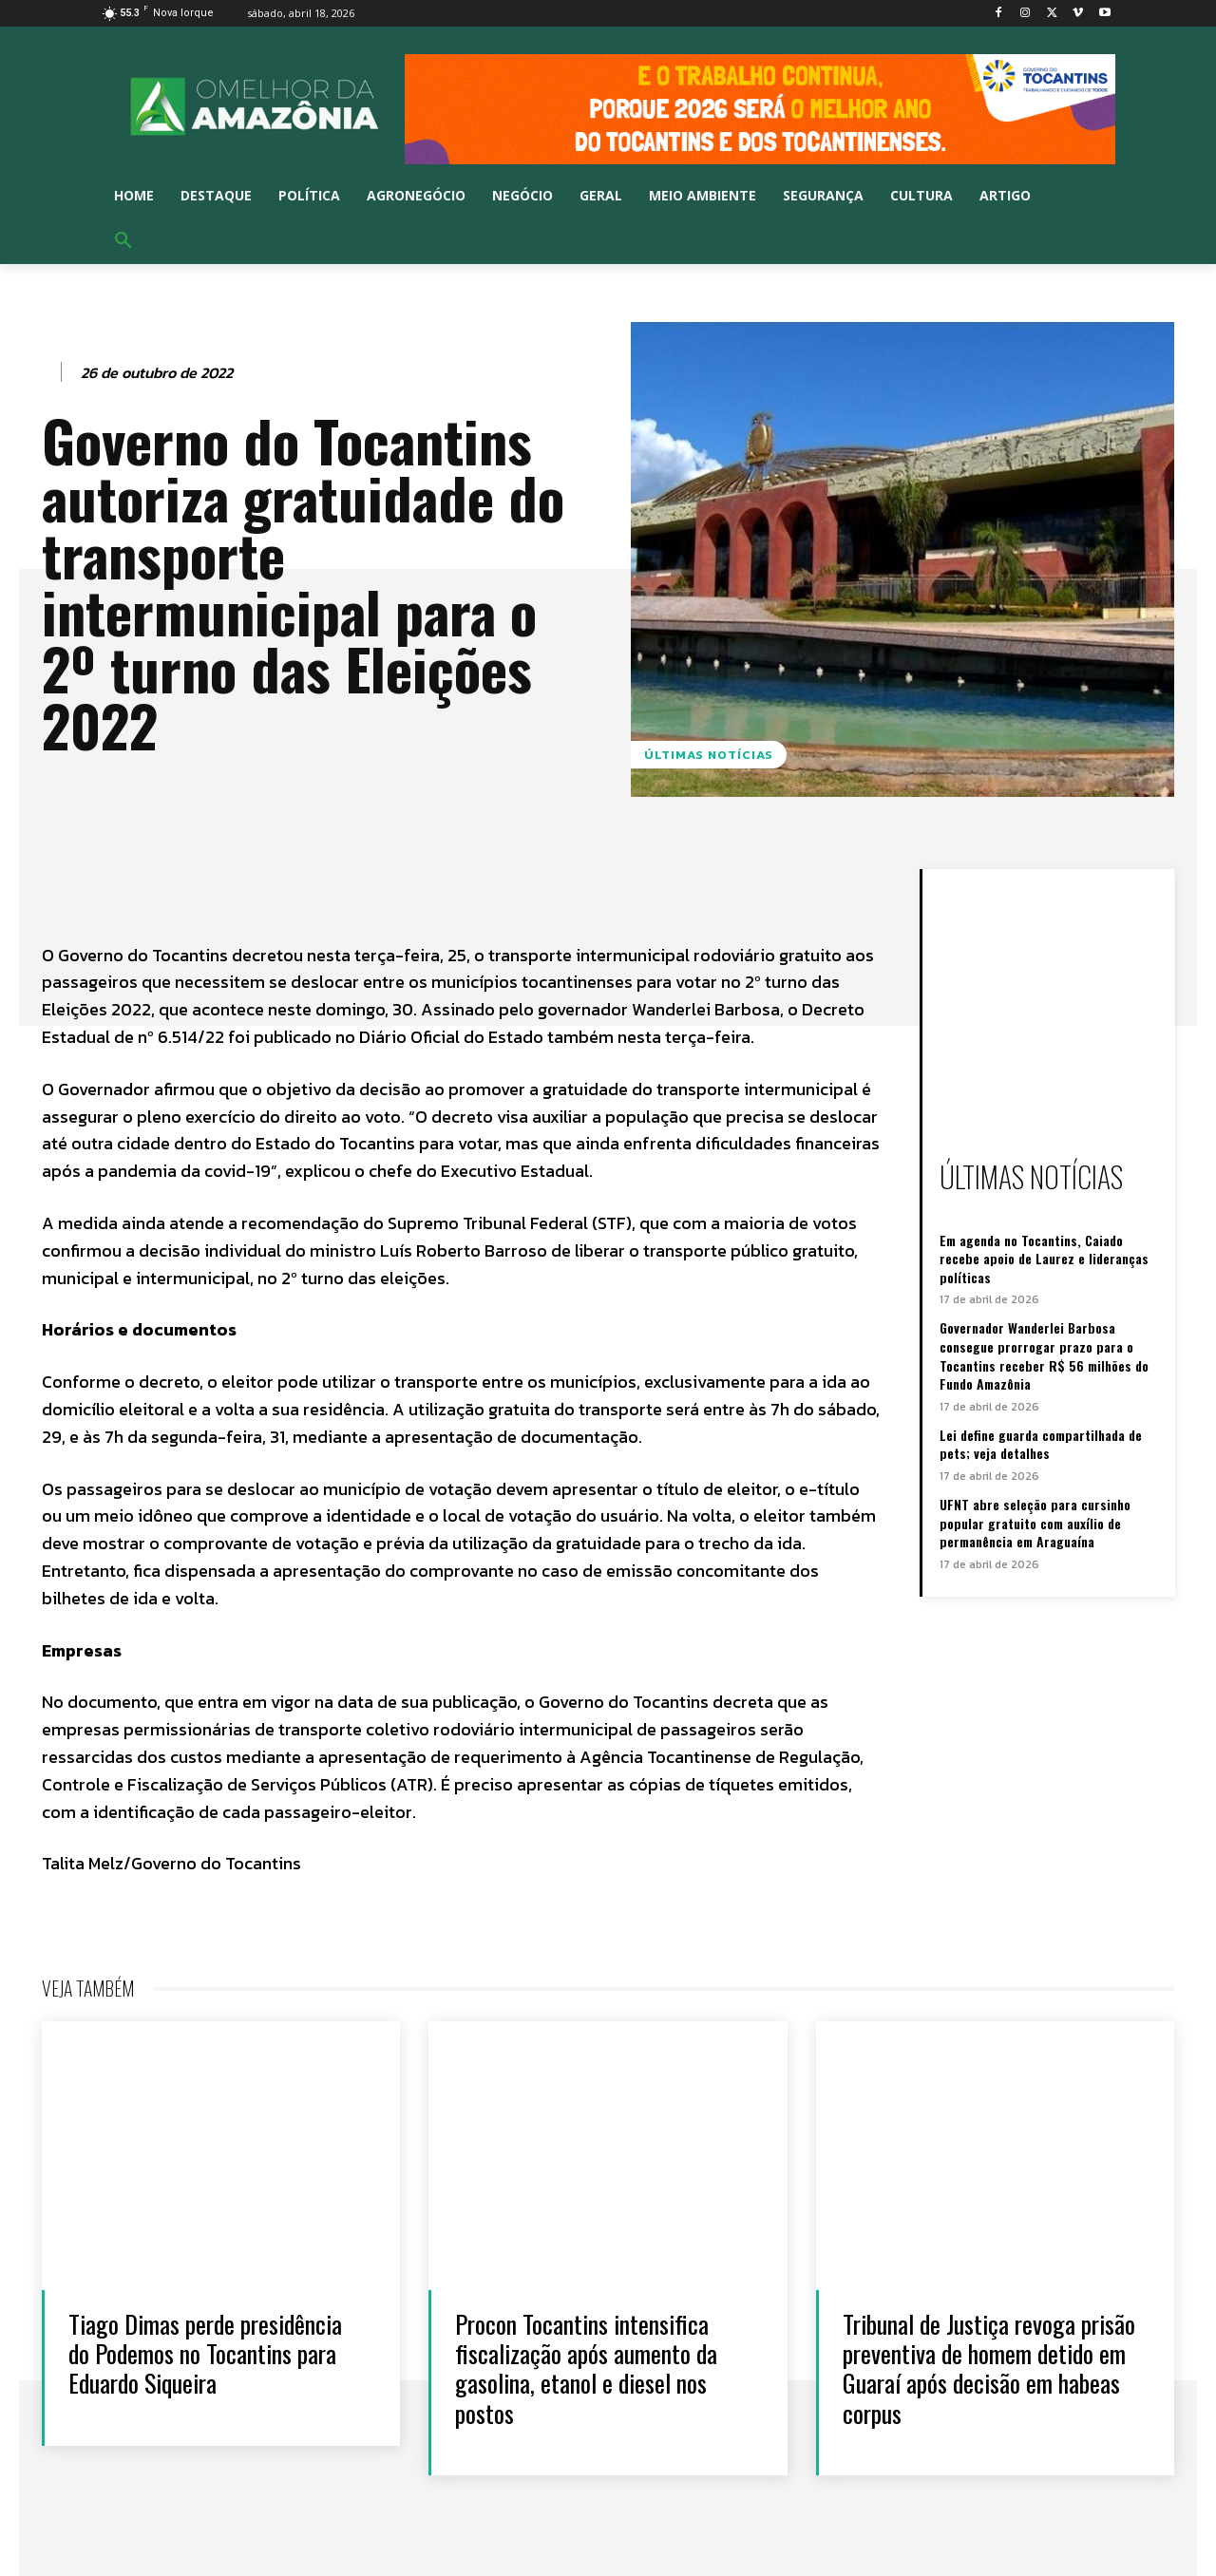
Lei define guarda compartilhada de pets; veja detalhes (1041, 1444)
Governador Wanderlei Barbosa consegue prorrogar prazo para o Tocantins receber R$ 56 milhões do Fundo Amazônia (1044, 1355)
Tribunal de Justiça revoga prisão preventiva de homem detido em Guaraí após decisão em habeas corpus (989, 2368)
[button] (123, 241)
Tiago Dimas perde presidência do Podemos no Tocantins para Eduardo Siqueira (205, 2353)
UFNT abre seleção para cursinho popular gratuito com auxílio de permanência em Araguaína (1035, 1522)
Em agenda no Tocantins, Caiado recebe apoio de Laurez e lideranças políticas (1044, 1258)
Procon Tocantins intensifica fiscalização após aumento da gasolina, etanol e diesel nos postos (586, 2368)
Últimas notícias (709, 754)
